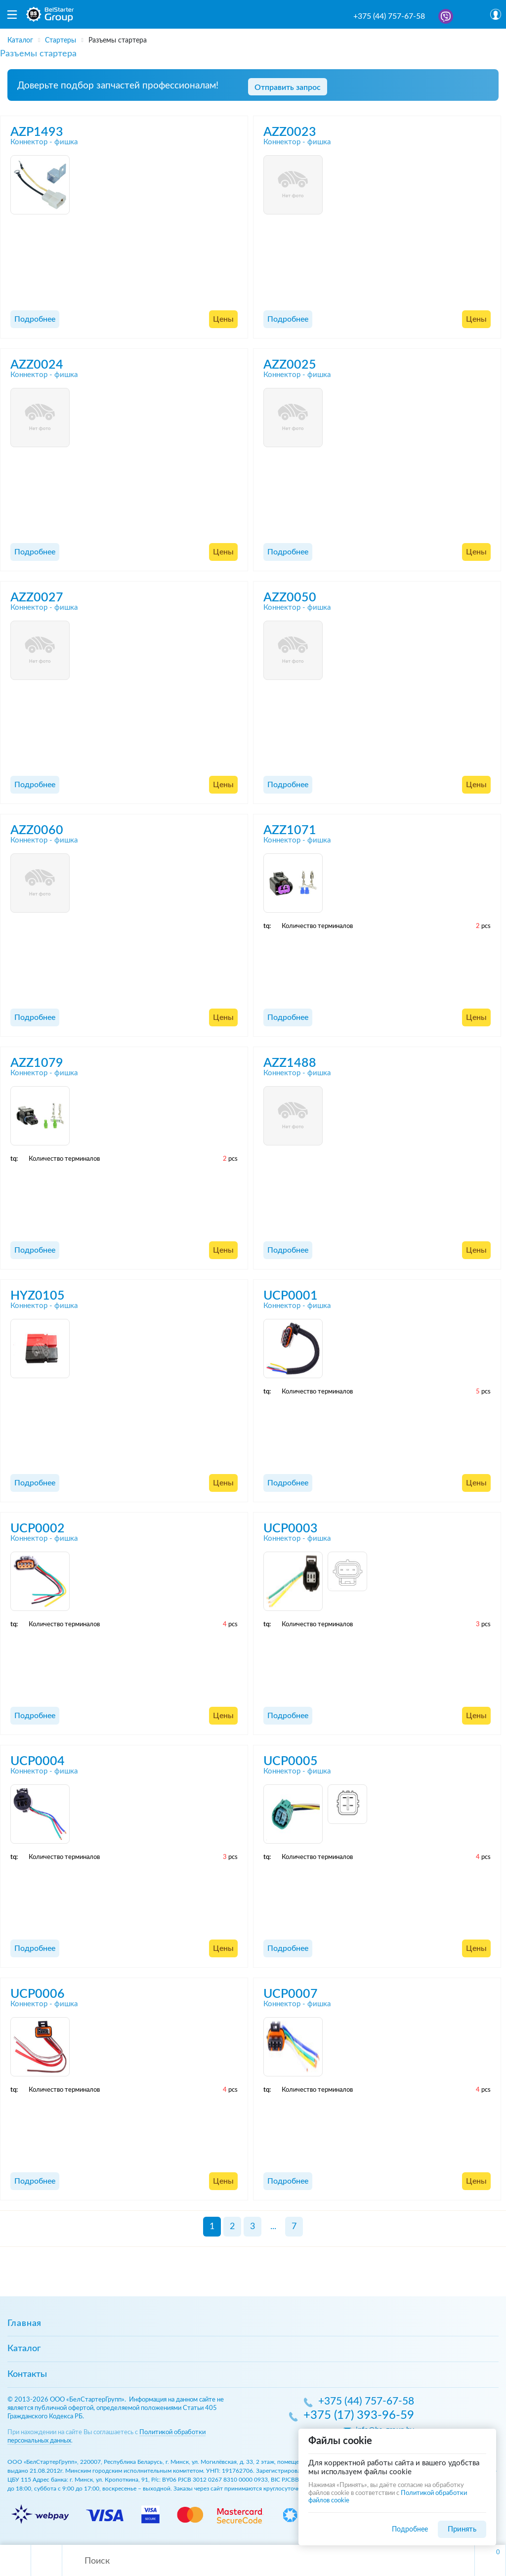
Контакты (27, 2374)
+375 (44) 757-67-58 (389, 16)
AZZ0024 (36, 365)
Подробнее (34, 319)
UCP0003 (290, 1528)
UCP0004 (37, 1761)
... (273, 2226)
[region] (253, 36)
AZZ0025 (289, 365)
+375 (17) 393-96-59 (358, 2415)
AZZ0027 (36, 597)
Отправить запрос (287, 87)
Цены (223, 319)
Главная (24, 2323)
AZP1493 (36, 132)
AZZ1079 (36, 1063)
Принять (462, 2529)
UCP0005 (290, 1761)
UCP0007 (290, 1994)
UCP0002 (37, 1528)
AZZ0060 (36, 830)
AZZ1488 (289, 1063)
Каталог (24, 2348)
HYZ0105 (37, 1296)
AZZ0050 (289, 597)
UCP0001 (290, 1296)
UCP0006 (37, 1994)
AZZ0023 (289, 132)
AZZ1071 (289, 830)
